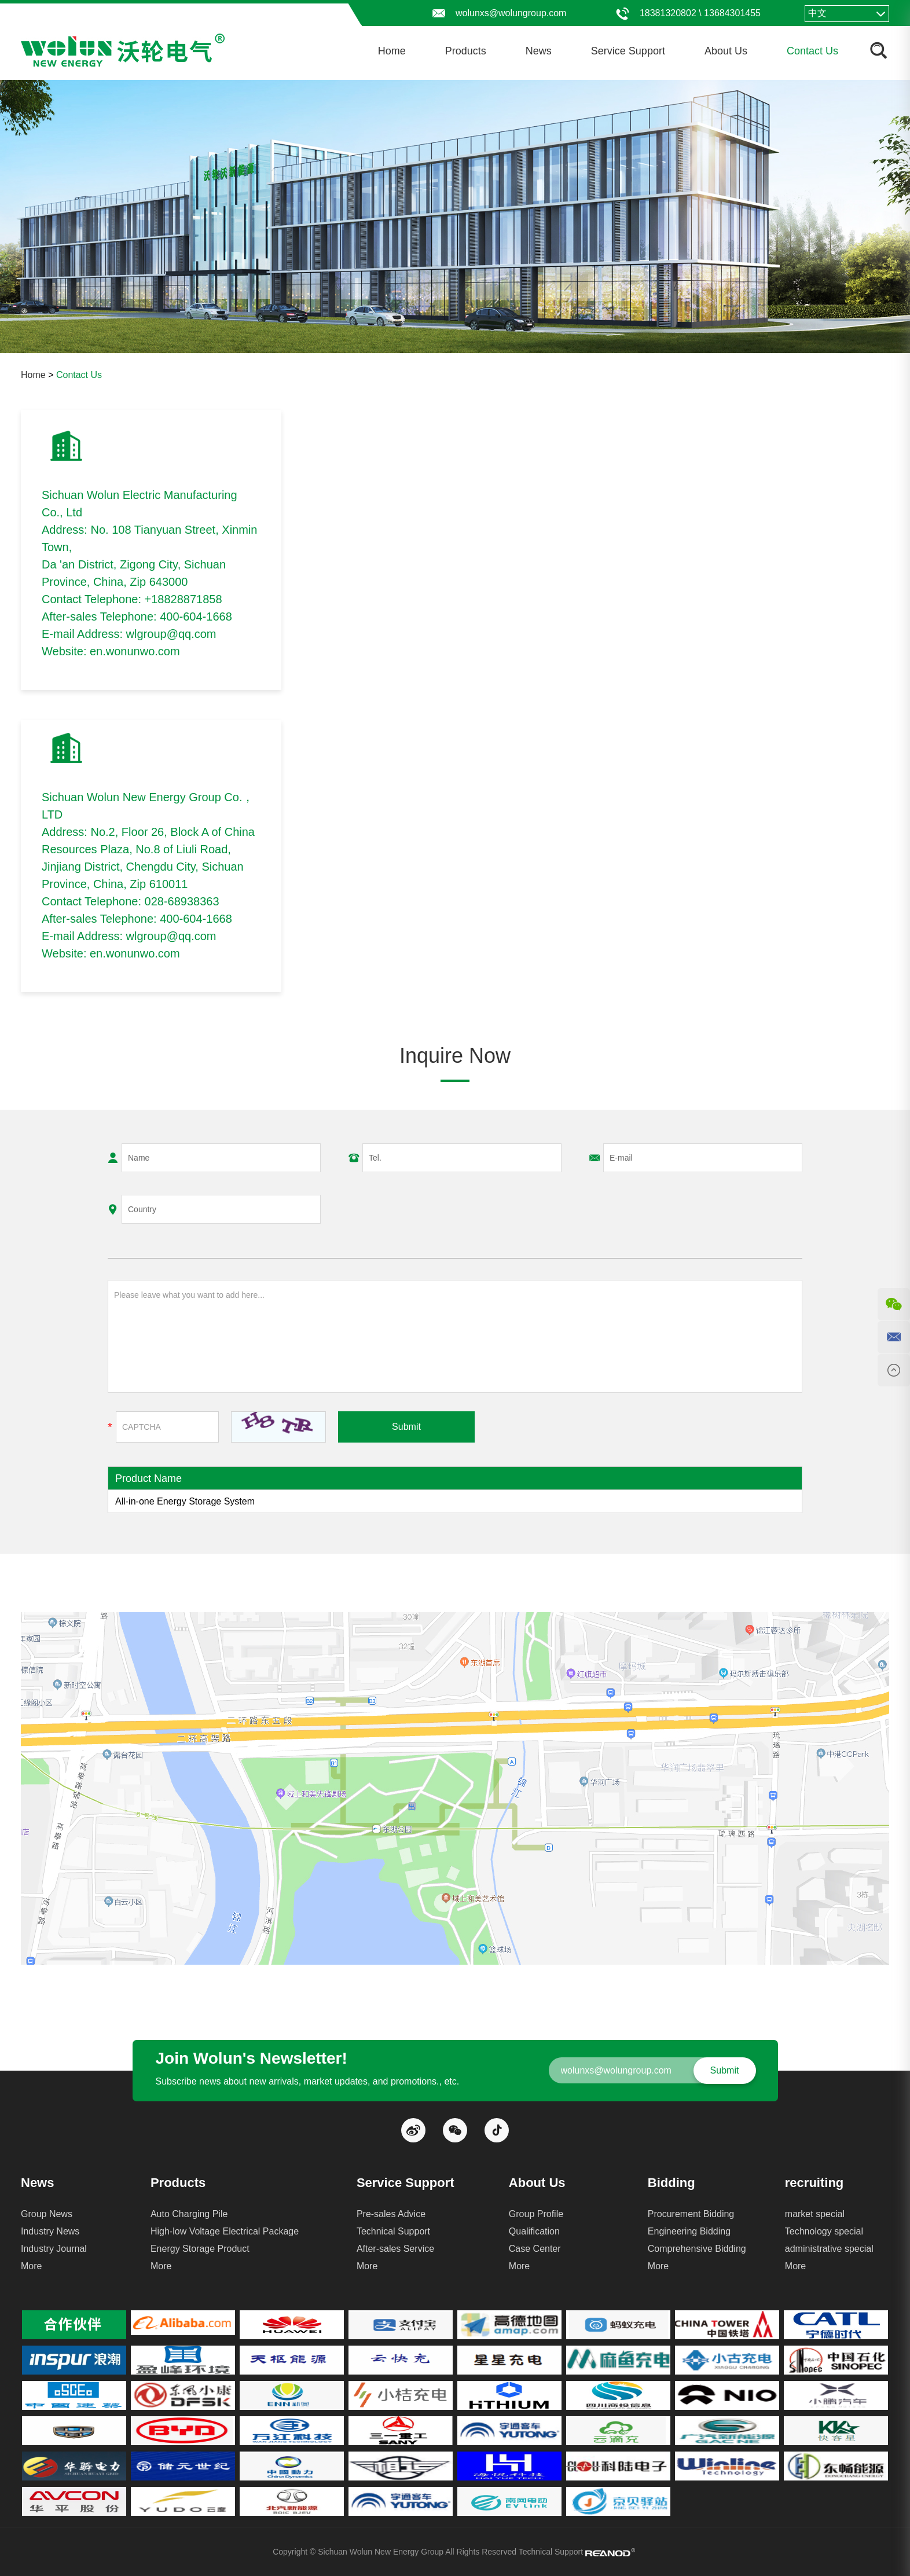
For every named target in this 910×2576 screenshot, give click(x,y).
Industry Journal (54, 2249)
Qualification (534, 2231)
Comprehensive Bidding (697, 2249)
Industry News (50, 2231)
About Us (725, 51)
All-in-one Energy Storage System (185, 1501)
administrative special (829, 2249)
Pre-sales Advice (391, 2214)
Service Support (628, 51)
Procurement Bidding (691, 2214)
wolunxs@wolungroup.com (511, 13)
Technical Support (393, 2231)
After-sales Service (395, 2249)
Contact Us (812, 51)
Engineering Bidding (689, 2231)
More (31, 2266)
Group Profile (536, 2214)
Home (392, 51)
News (539, 51)
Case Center (535, 2249)
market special (815, 2214)
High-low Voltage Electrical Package (225, 2231)
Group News (46, 2214)
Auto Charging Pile (189, 2214)
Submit (406, 1427)
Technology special (824, 2231)
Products (465, 51)
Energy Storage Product (200, 2249)
